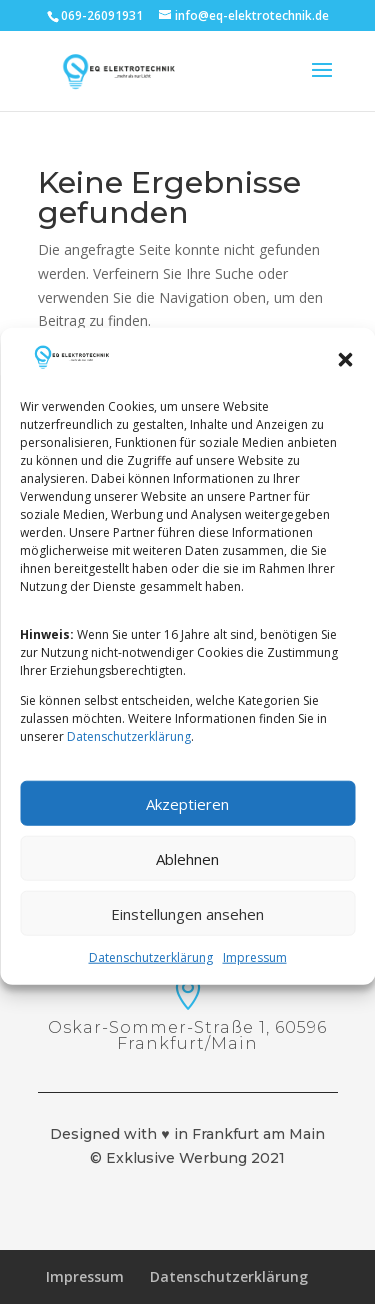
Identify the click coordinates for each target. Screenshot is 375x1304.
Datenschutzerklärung (129, 756)
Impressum (255, 977)
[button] (345, 380)
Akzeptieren (187, 823)
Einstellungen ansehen (187, 933)
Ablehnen (187, 878)
